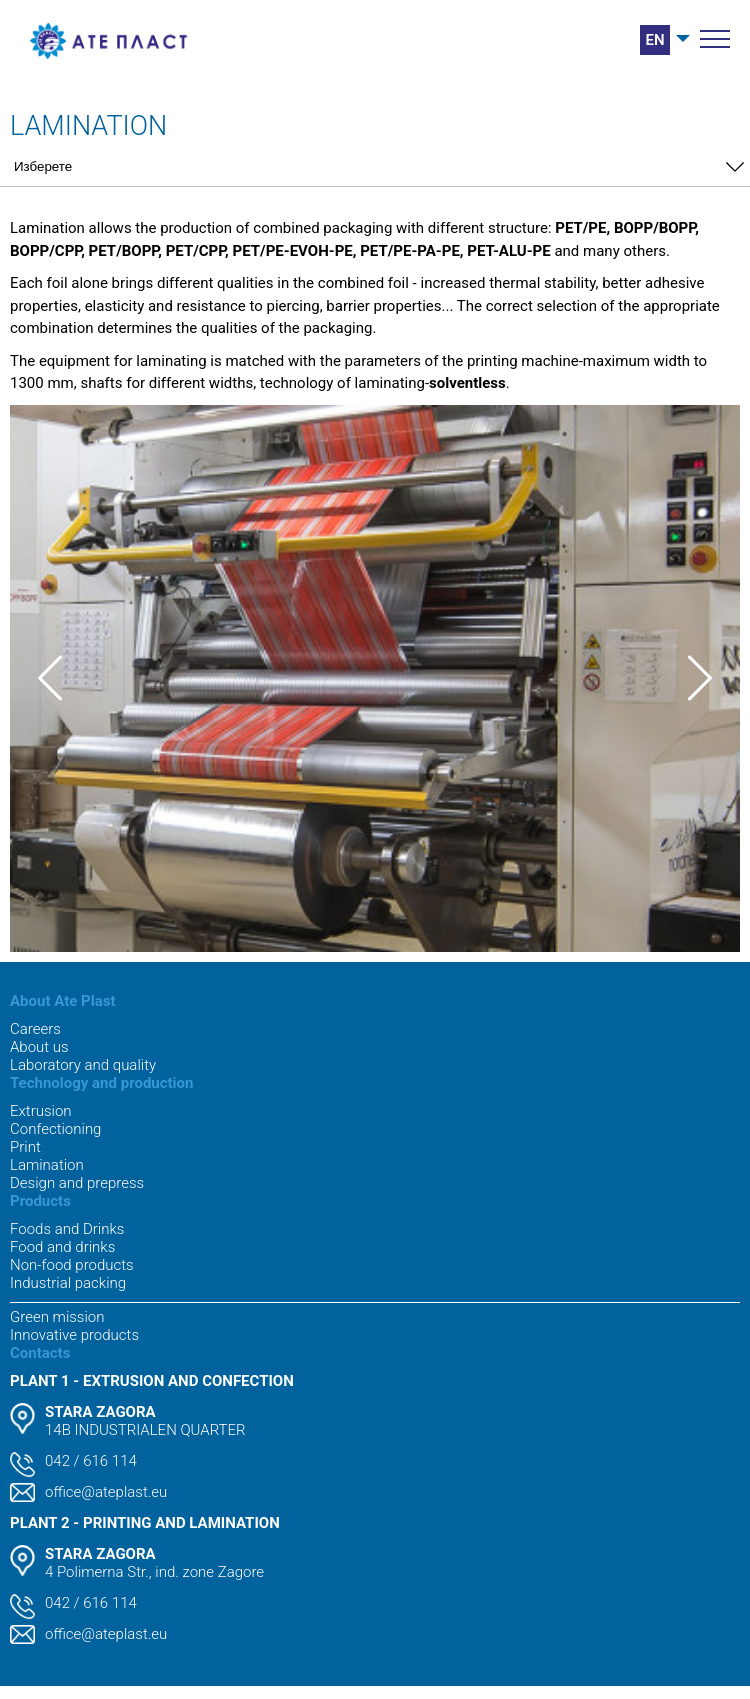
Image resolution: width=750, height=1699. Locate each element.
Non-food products (72, 1265)
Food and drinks (62, 1247)
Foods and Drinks (67, 1229)
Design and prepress (77, 1183)
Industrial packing (68, 1283)
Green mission (57, 1317)
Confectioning (55, 1129)
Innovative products (74, 1335)
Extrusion (41, 1111)
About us (39, 1047)
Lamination (47, 1165)
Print (25, 1147)
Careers (35, 1029)
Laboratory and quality (83, 1065)
